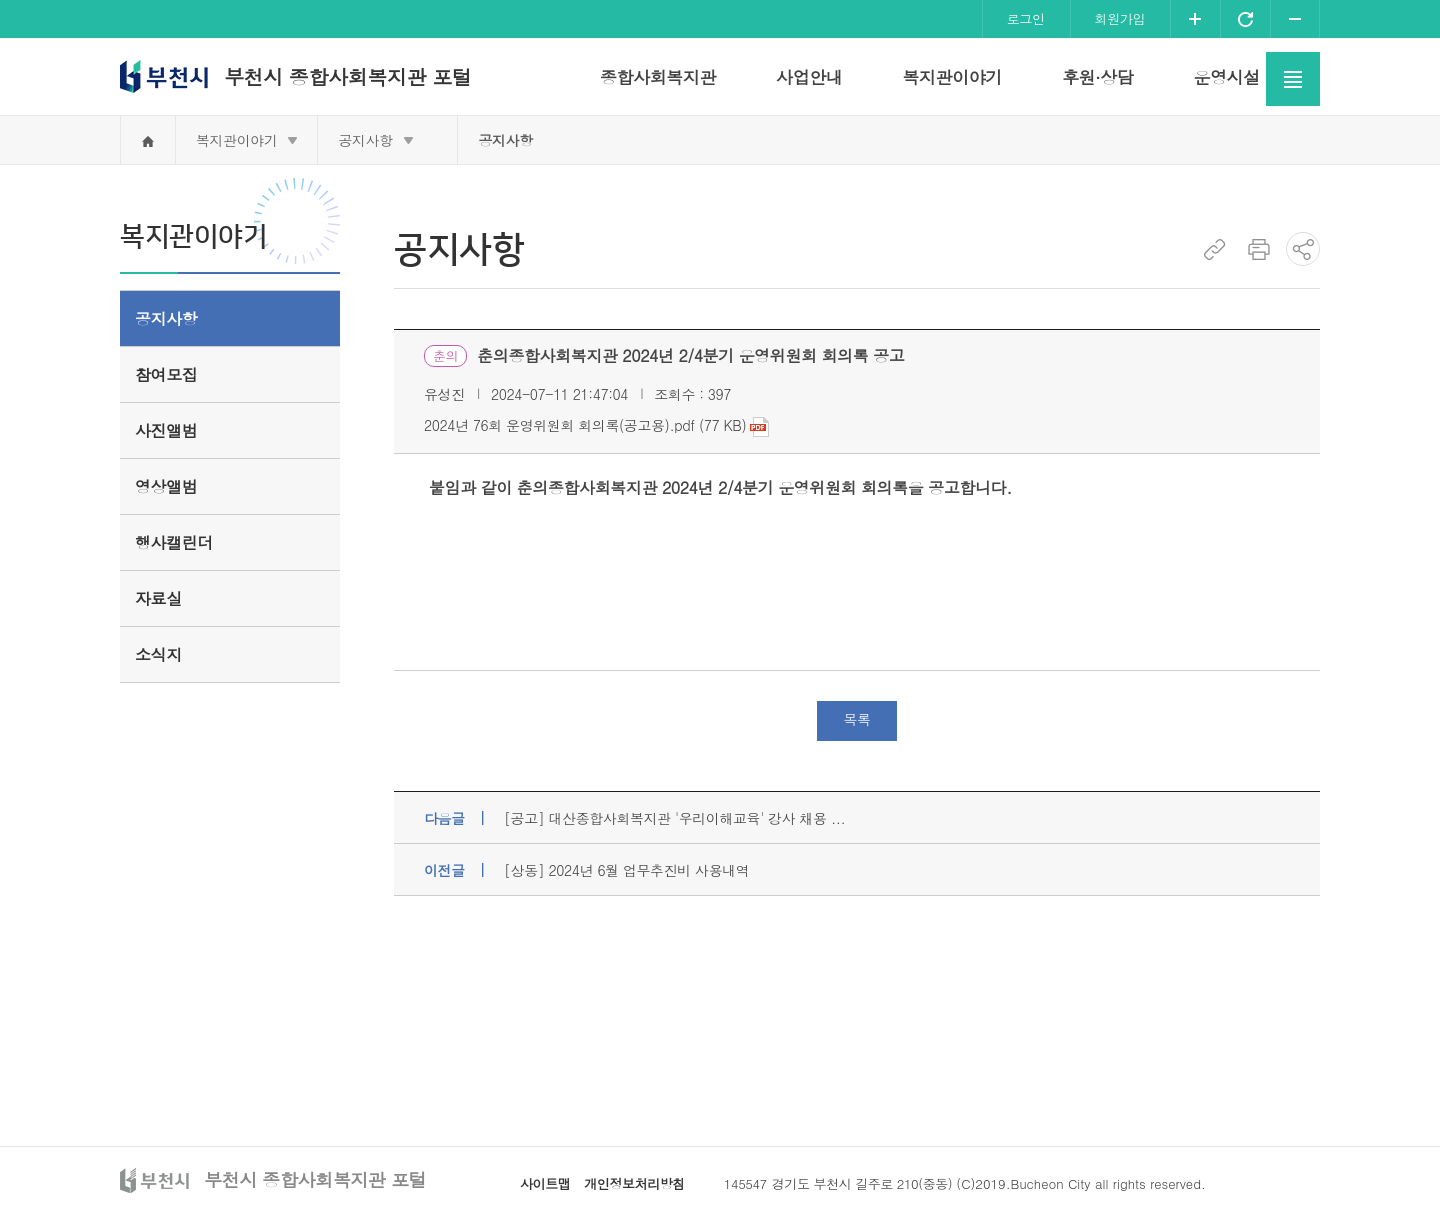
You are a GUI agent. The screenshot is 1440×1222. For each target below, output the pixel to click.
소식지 (158, 654)
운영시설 (1226, 77)
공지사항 (365, 140)
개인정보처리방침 (634, 1183)
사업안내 (809, 77)
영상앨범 (166, 486)
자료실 (158, 598)
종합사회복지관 (658, 77)
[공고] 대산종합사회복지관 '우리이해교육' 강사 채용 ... (674, 818)
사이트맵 (545, 1183)
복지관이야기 (951, 77)
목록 (856, 719)
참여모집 (166, 374)
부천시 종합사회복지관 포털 (347, 76)
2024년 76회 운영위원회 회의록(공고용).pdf (559, 425)
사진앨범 (166, 430)
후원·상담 (1098, 77)
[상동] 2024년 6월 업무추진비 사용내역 (626, 870)
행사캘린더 (174, 542)
